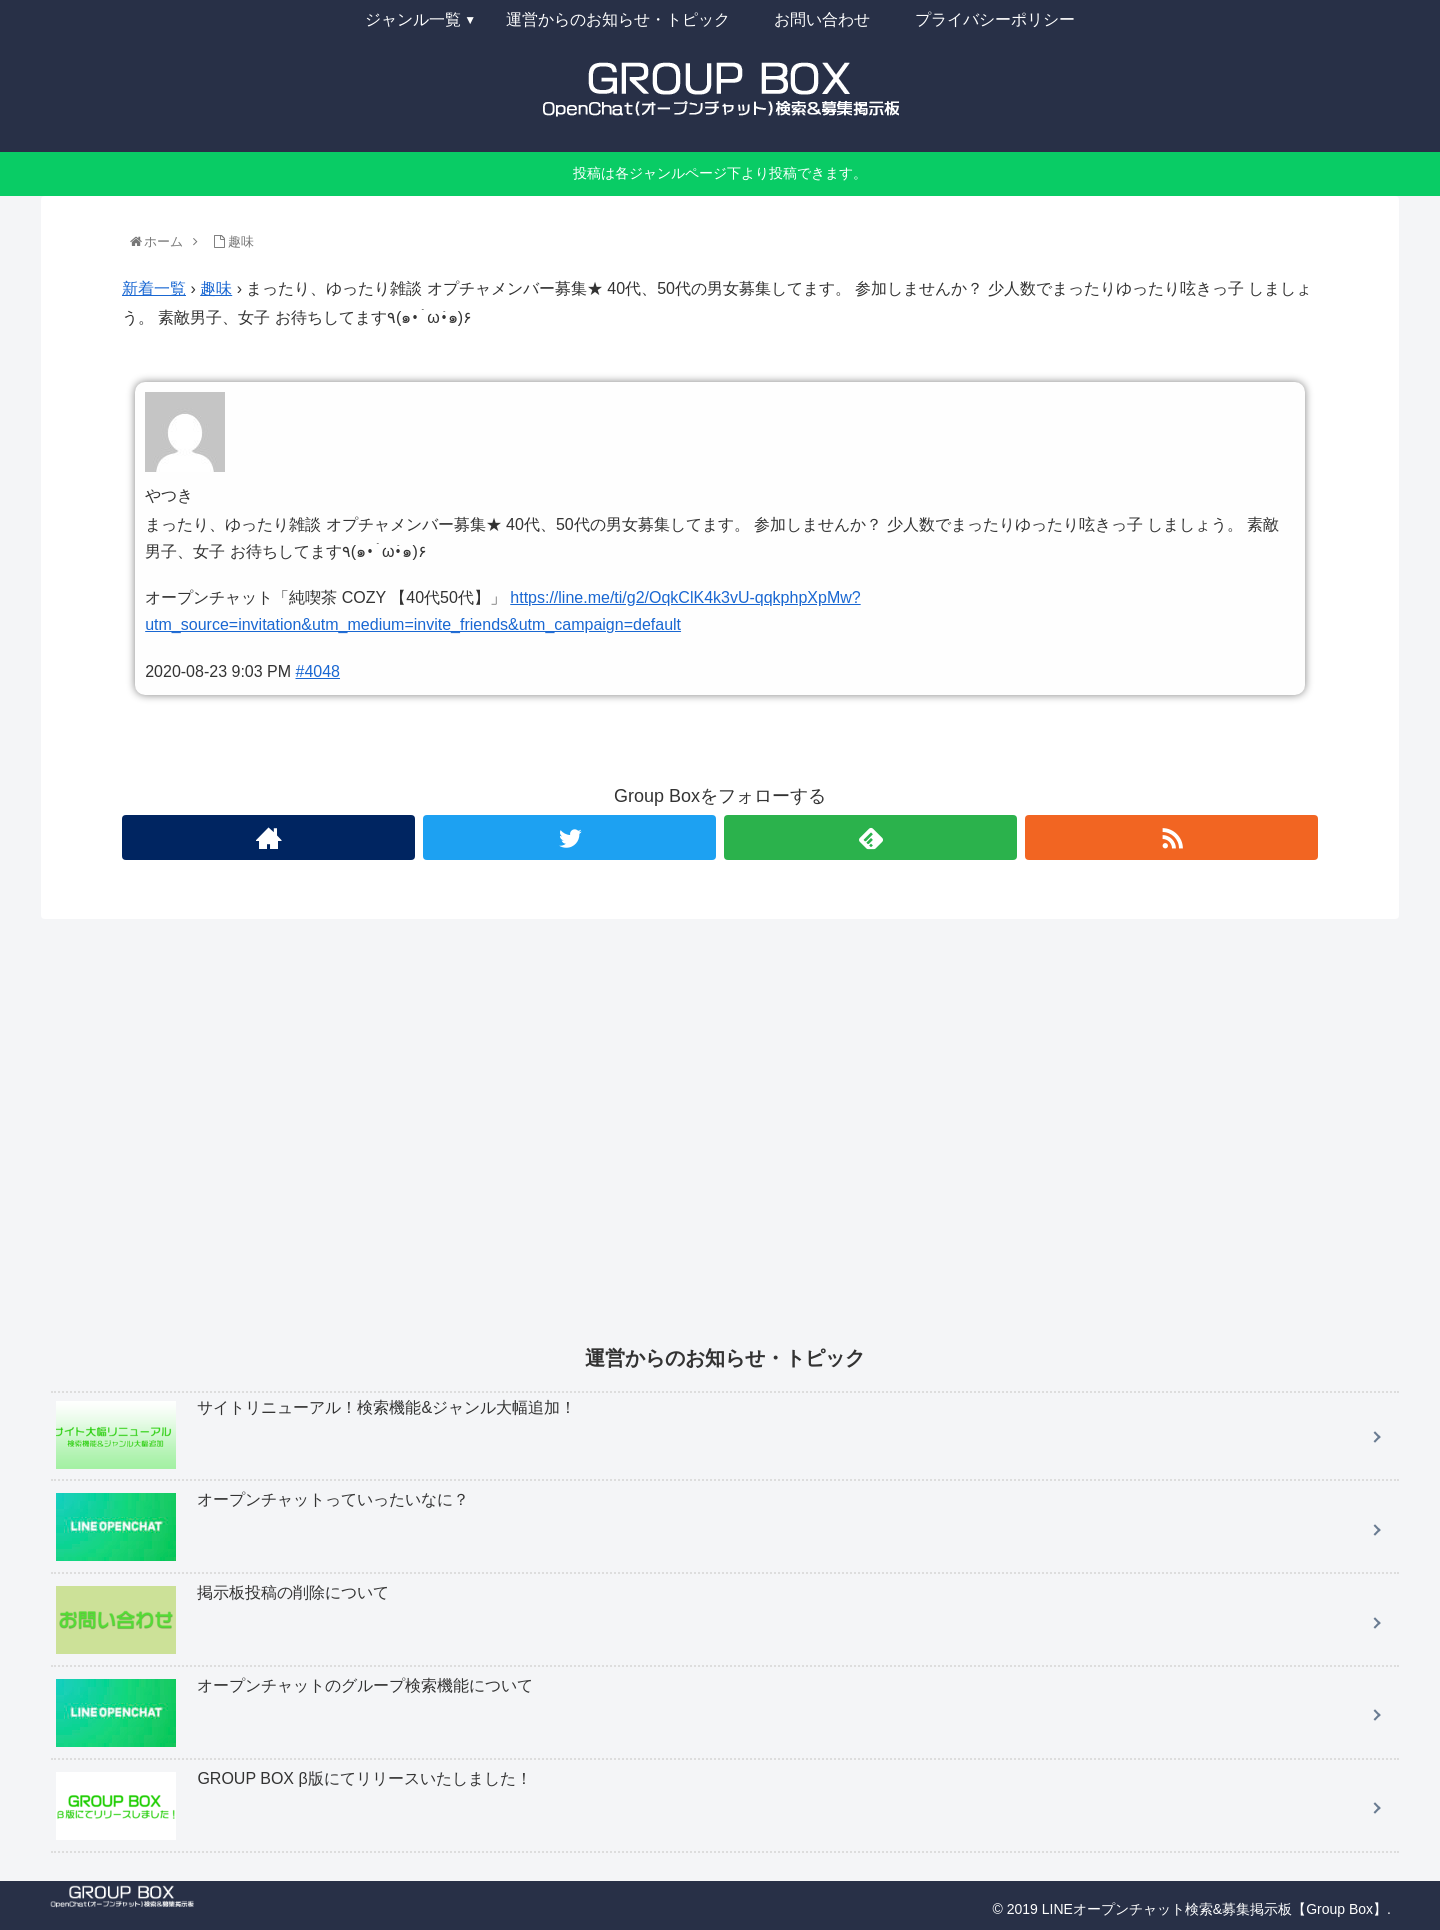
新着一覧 (154, 288)
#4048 (318, 671)
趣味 (216, 288)
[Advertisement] (651, 1146)
